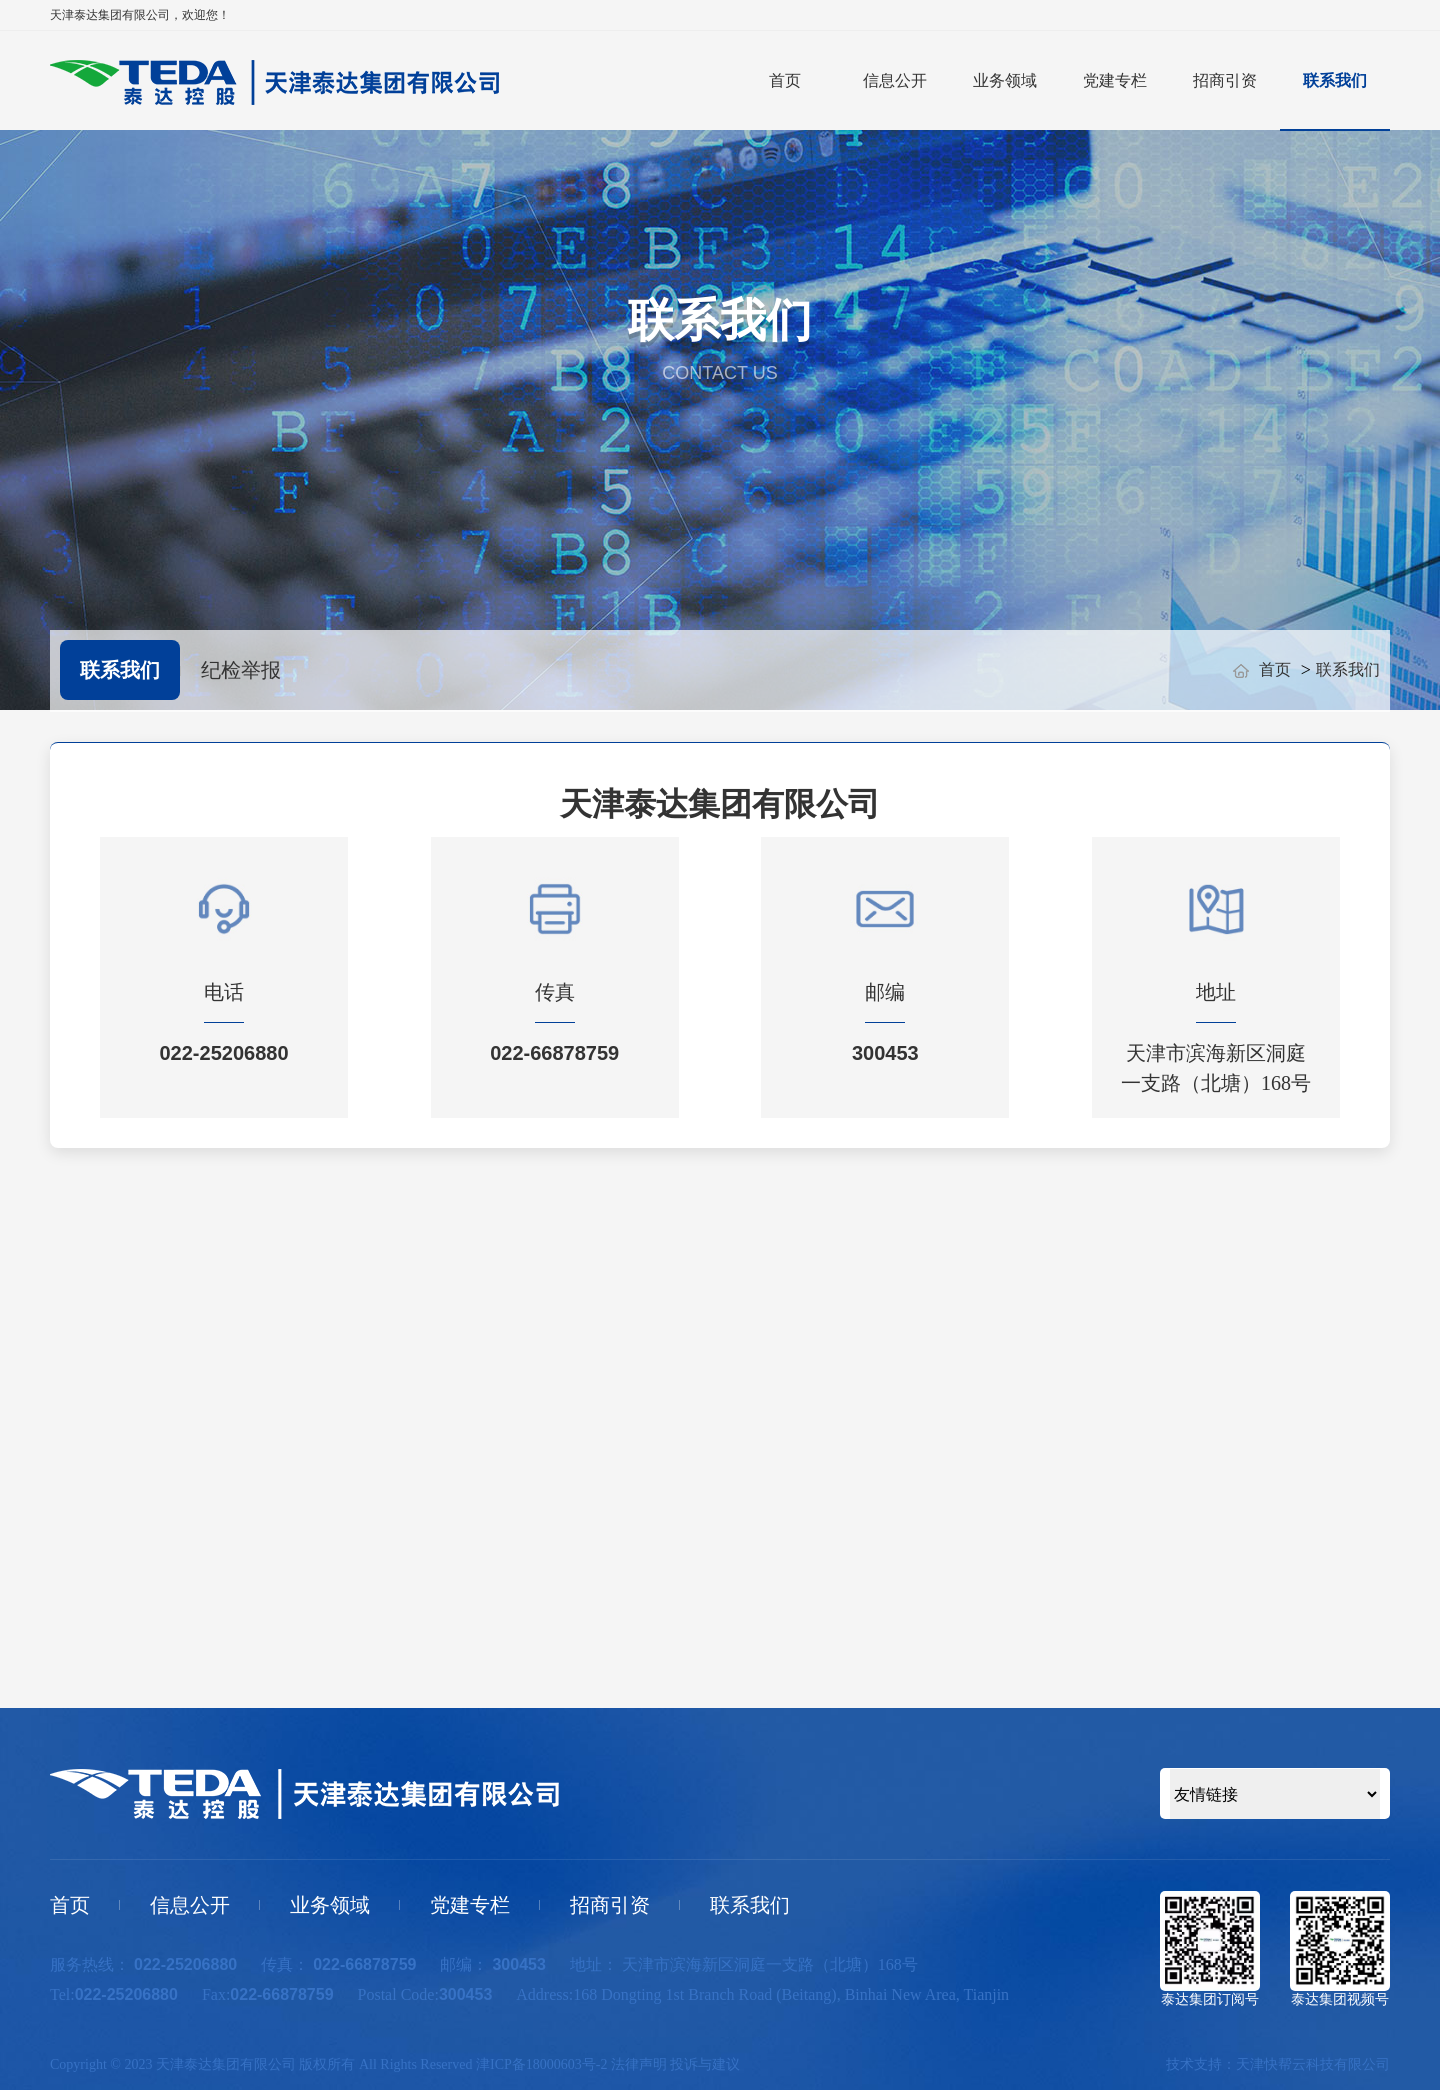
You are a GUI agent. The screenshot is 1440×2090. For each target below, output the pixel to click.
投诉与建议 (705, 2064)
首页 (785, 80)
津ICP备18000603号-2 (541, 2064)
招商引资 (1225, 80)
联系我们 (1335, 80)
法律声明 (639, 2064)
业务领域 (1005, 80)
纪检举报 (241, 670)
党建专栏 (1115, 80)
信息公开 (895, 80)
